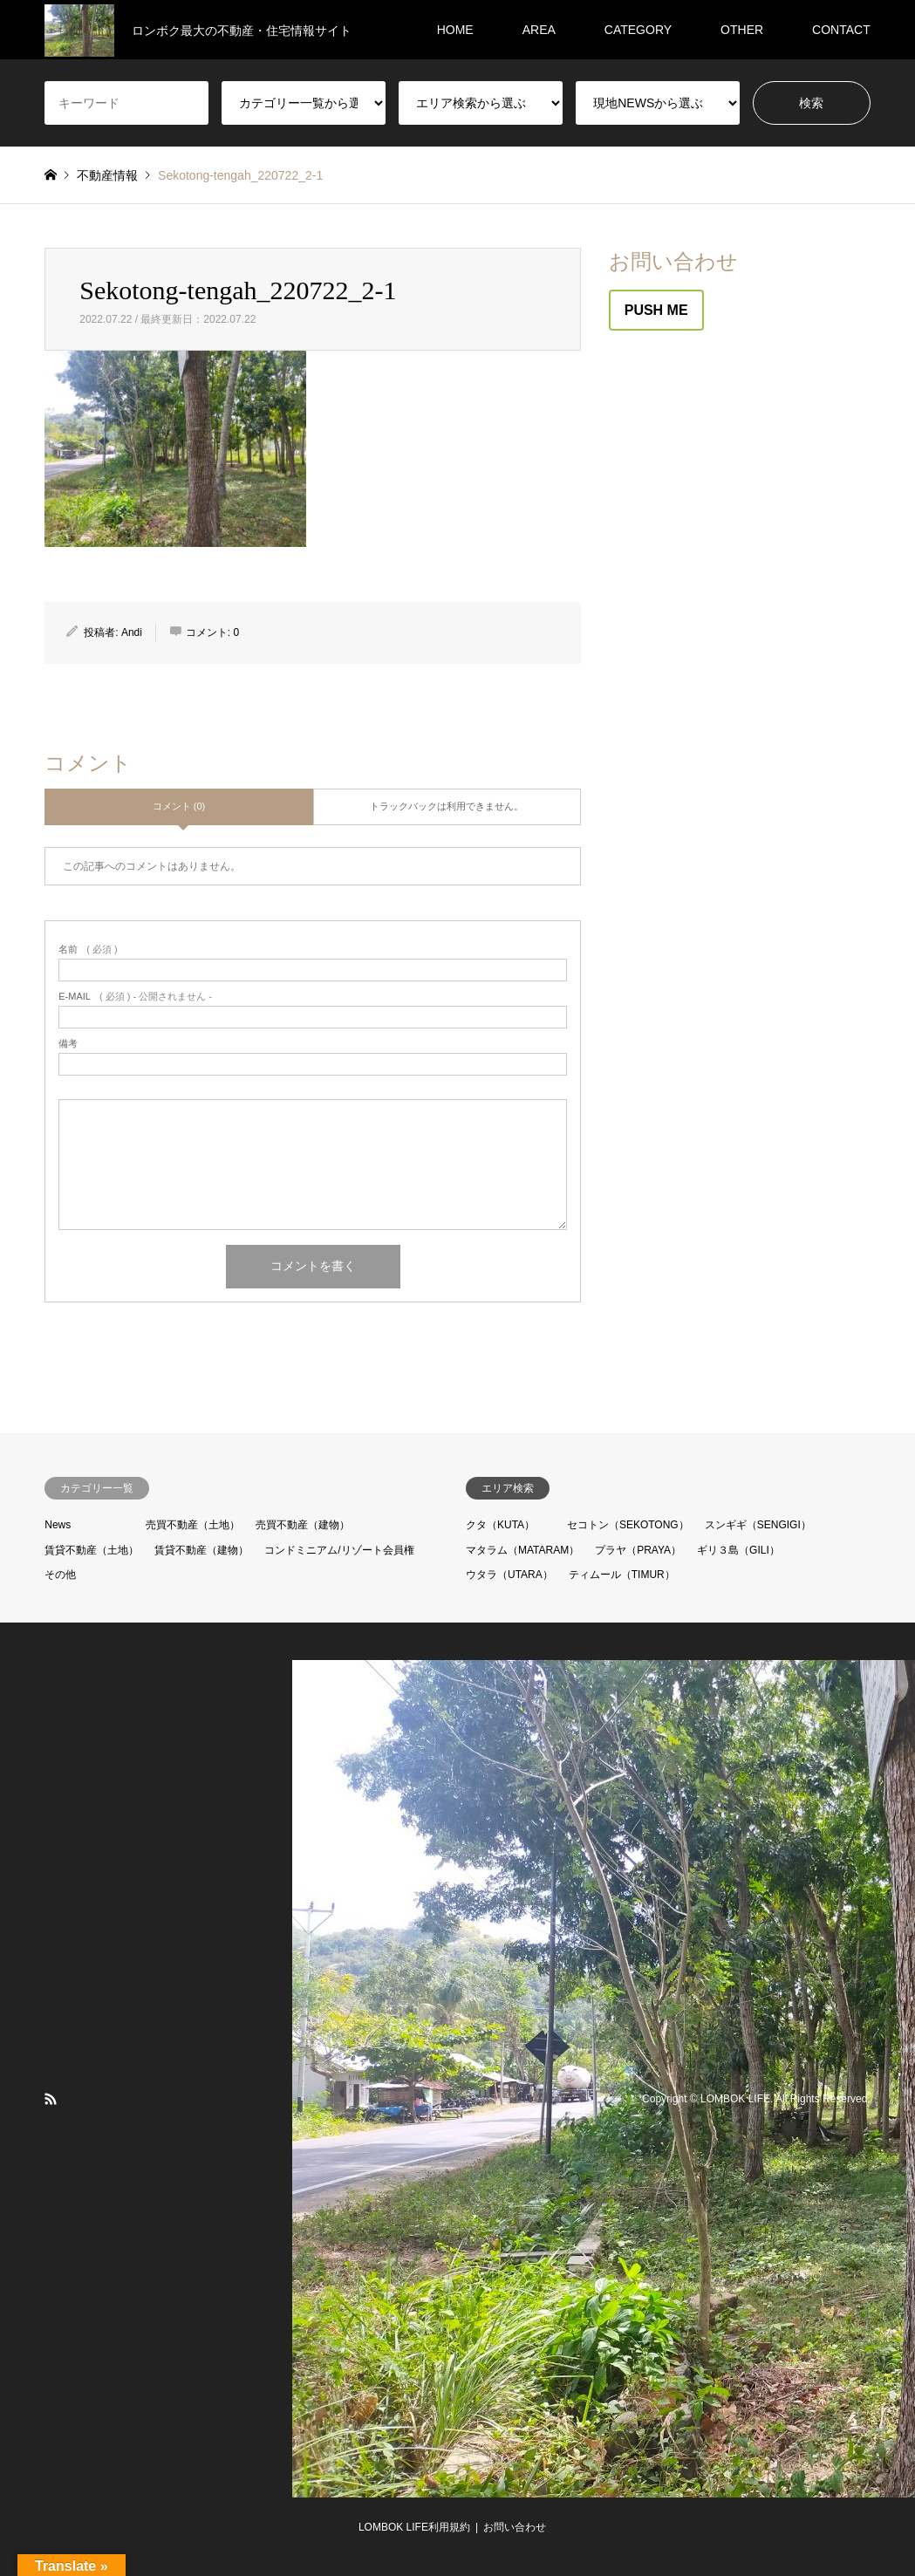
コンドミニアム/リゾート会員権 (338, 1550)
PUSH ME (656, 310)
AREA (539, 30)
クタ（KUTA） (500, 1525)
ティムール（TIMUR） (622, 1574)
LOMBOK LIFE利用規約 (414, 2527)
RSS (50, 2099)
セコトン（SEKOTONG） (628, 1525)
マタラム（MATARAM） (522, 1550)
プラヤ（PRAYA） (638, 1550)
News (57, 1525)
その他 (60, 1574)
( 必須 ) (87, 949)
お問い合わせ (514, 2527)
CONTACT (841, 30)
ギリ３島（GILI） (738, 1550)
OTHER (741, 30)
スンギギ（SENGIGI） (758, 1525)
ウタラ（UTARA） (509, 1574)
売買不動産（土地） (193, 1525)
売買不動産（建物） (303, 1525)
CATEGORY (638, 30)
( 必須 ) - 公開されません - (135, 996)
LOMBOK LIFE (735, 2099)
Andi (131, 632)
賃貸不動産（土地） (91, 1550)
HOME (455, 30)
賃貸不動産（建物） (201, 1550)
